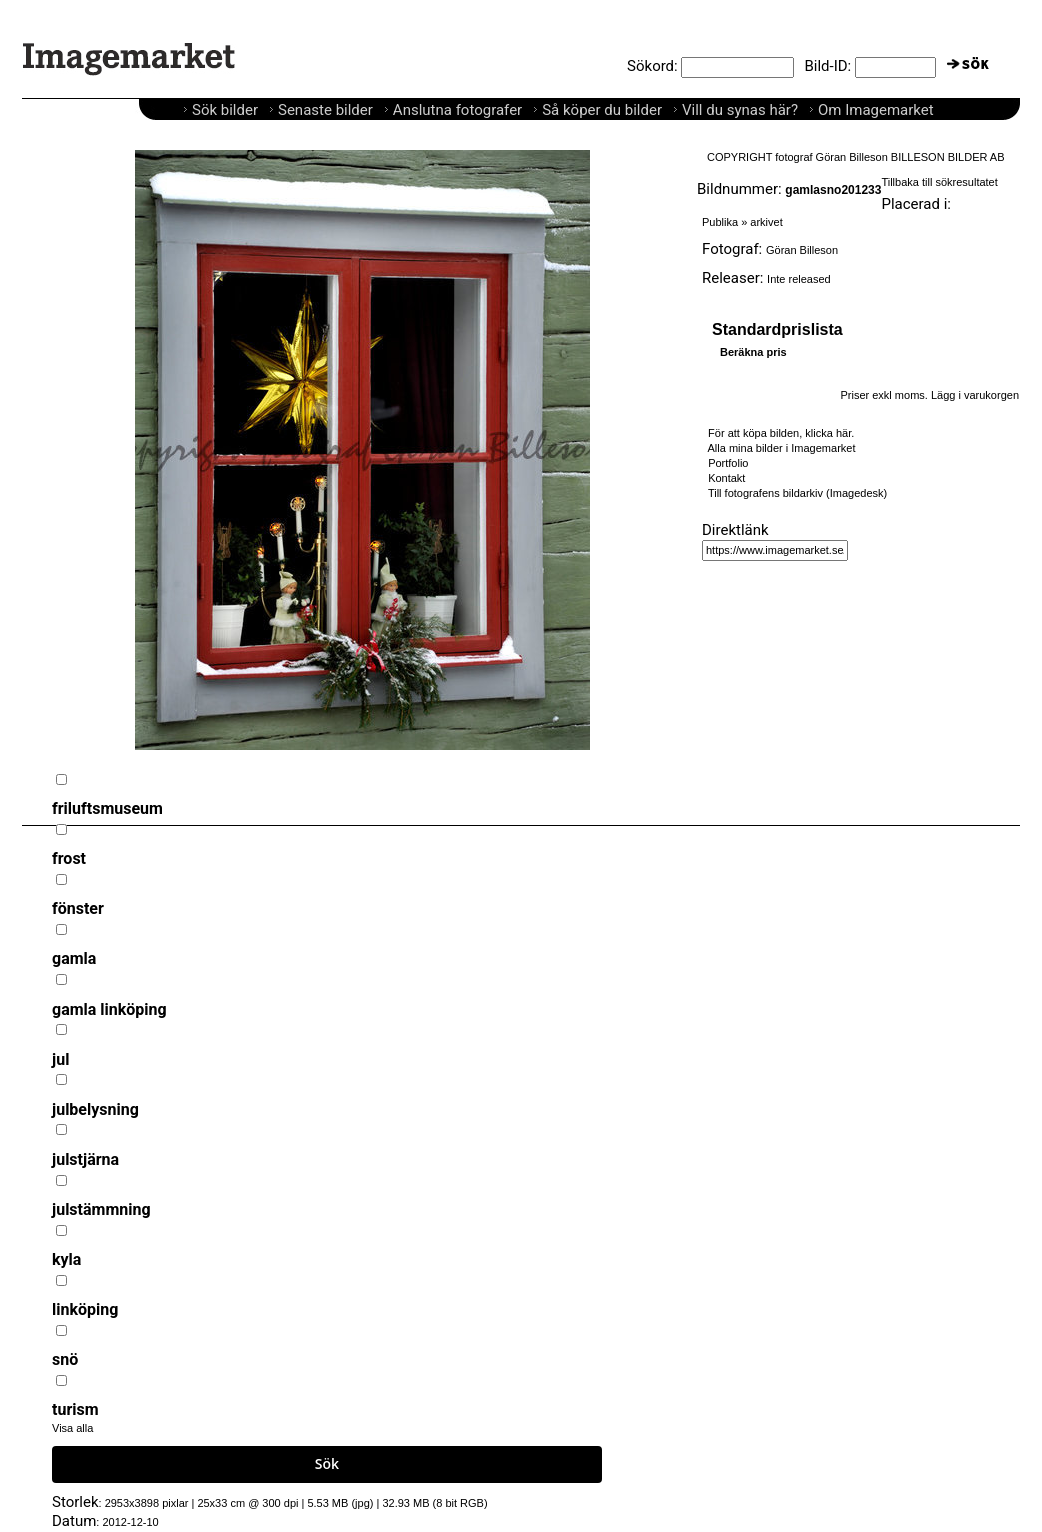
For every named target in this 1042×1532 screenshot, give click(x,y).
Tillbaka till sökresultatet (939, 182)
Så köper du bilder (602, 110)
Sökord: (652, 66)
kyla (66, 1259)
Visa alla (72, 1428)
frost (69, 858)
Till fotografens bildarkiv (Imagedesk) (797, 493)
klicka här (828, 433)
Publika (720, 222)
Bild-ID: (827, 66)
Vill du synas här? (740, 110)
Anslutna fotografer (457, 110)
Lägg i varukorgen (975, 395)
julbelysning (95, 1109)
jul (60, 1059)
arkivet (766, 222)
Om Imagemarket (876, 110)
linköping (85, 1309)
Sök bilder (225, 110)
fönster (78, 908)
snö (65, 1359)
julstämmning (101, 1209)
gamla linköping (109, 1009)
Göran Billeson (802, 250)
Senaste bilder (325, 110)
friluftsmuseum (107, 808)
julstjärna (85, 1159)
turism (75, 1409)
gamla (74, 958)
